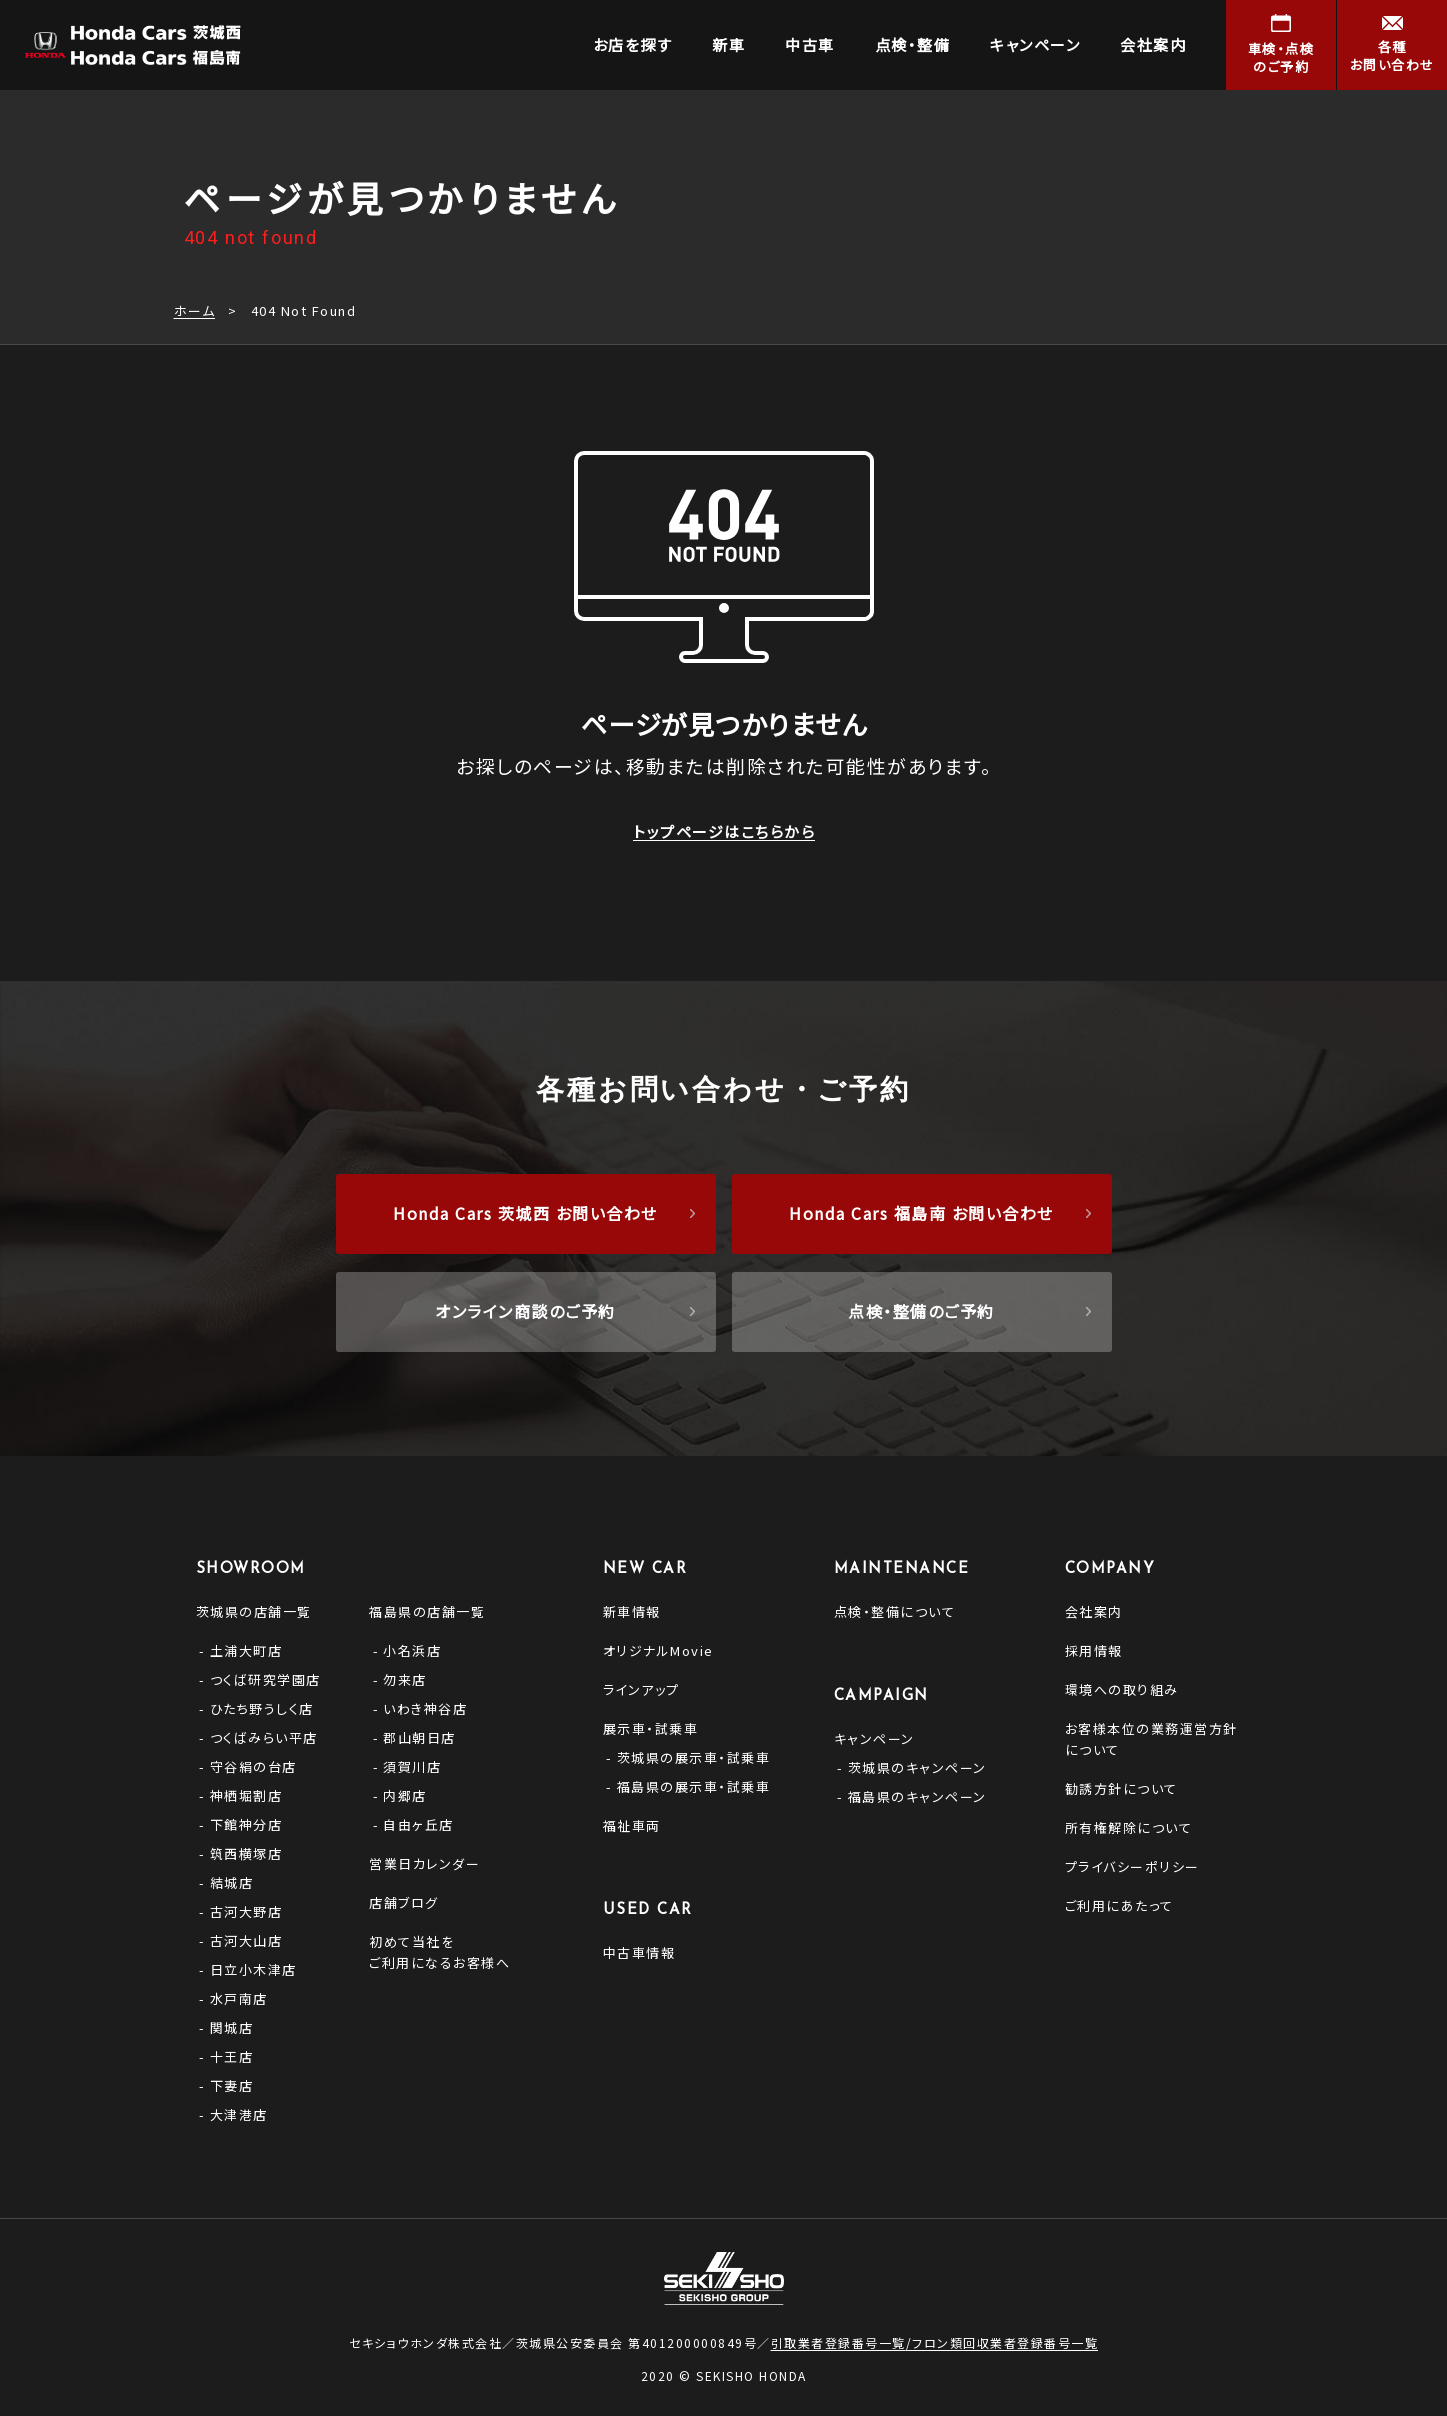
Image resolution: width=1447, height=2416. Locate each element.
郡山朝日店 (419, 1737)
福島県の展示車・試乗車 (694, 1786)
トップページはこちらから (724, 830)
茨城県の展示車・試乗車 (694, 1757)
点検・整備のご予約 (921, 1311)
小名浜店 (412, 1650)
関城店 (232, 2027)
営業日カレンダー (424, 1863)
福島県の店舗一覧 (427, 1611)
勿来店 (405, 1679)
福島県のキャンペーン (917, 1796)
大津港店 (239, 2114)
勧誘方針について (1121, 1788)
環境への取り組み (1122, 1689)
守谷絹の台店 (253, 1766)
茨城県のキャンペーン (917, 1767)
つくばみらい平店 (264, 1737)
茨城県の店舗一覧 (254, 1611)
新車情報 (632, 1611)
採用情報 (1094, 1650)
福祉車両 (632, 1825)
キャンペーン (874, 1738)
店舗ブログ (404, 1902)
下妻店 (232, 2085)
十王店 (232, 2056)
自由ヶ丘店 (418, 1824)
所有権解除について (1129, 1827)
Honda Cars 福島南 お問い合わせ (921, 1213)
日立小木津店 (253, 1969)
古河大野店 (246, 1911)
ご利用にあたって (1119, 1905)
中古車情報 (639, 1952)
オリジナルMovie (658, 1650)
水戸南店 (239, 1998)
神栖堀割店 (246, 1795)
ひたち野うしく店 (262, 1708)
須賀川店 (412, 1766)
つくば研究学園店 (265, 1679)
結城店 (232, 1882)
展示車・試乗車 (651, 1728)
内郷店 (405, 1795)
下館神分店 (246, 1824)
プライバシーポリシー (1132, 1866)
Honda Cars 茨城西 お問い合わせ (525, 1213)
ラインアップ (641, 1689)
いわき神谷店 (425, 1708)
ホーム (195, 310)
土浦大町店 (246, 1650)
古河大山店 (246, 1940)
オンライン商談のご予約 (525, 1311)
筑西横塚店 (246, 1853)
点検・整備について (895, 1611)
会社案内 (1094, 1611)
